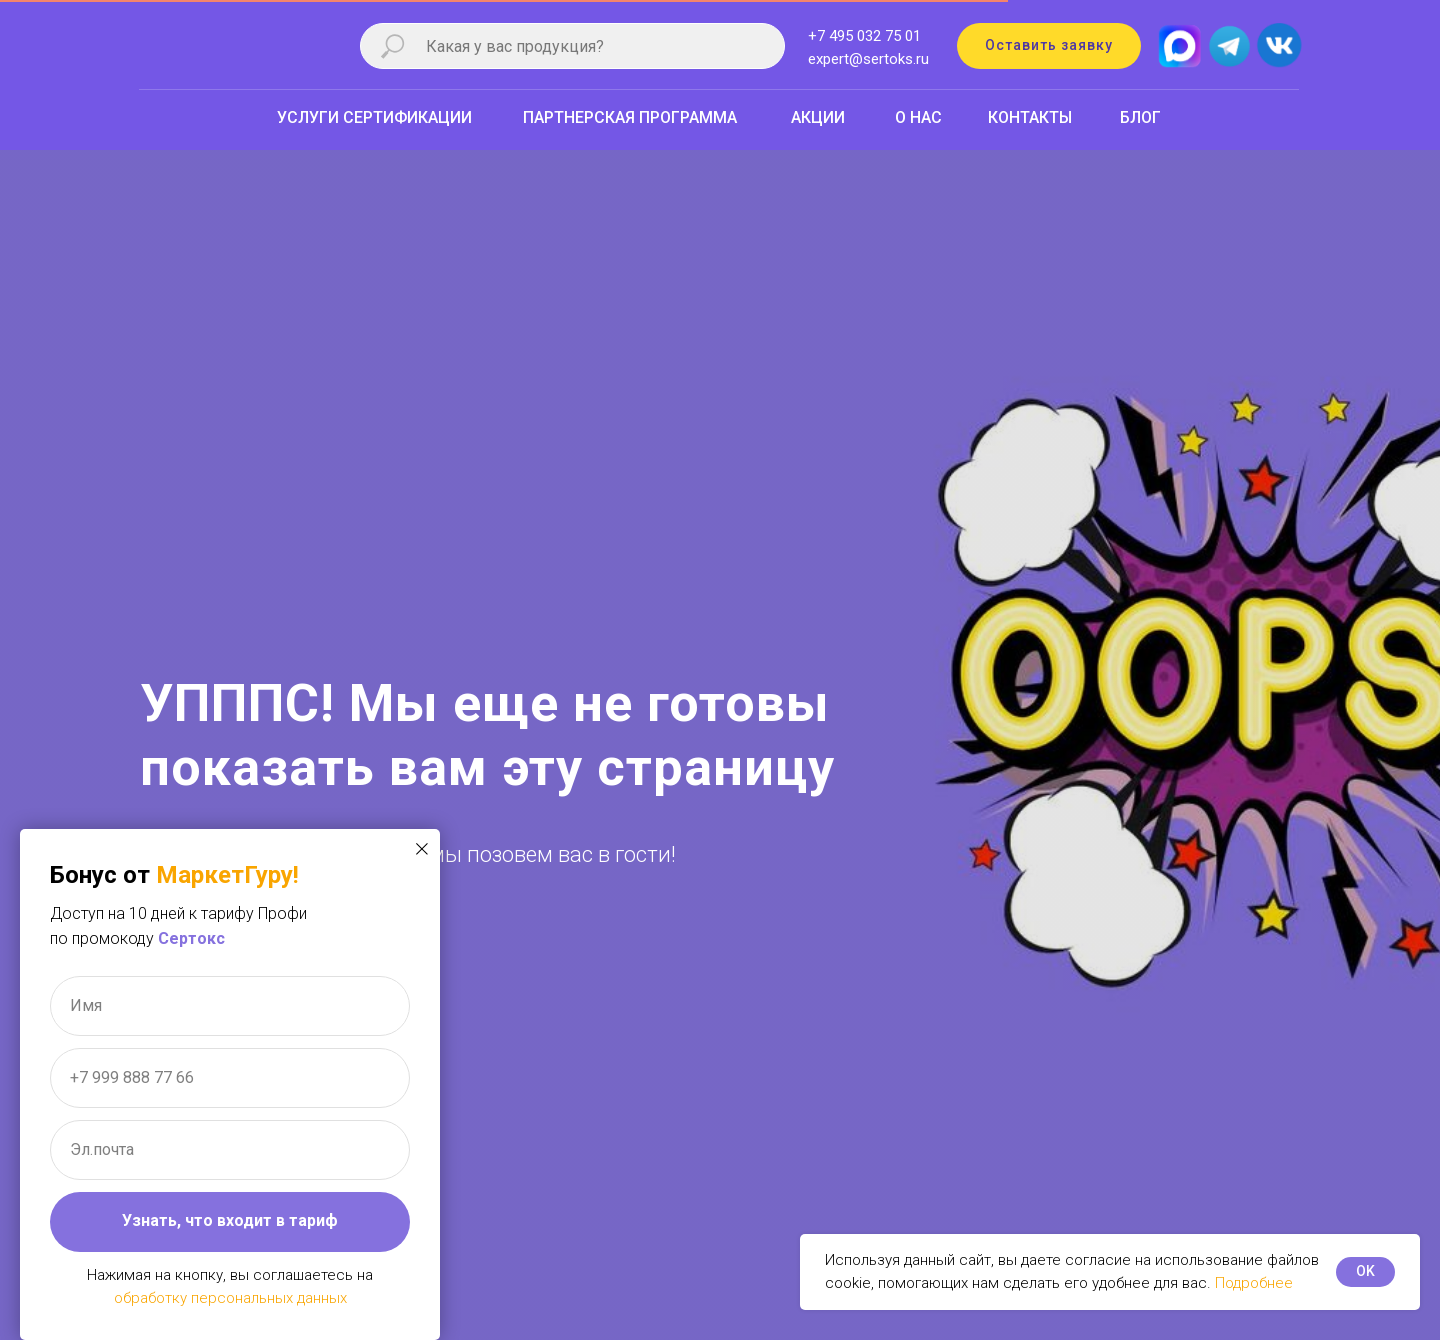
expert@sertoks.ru (868, 59)
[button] (1049, 46)
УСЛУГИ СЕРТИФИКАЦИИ (374, 117)
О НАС (918, 117)
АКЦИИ (818, 117)
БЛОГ (1140, 117)
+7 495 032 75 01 (864, 36)
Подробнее (1254, 1283)
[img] (1278, 43)
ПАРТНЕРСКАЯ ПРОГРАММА (630, 117)
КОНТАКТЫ (1030, 117)
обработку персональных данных (230, 1298)
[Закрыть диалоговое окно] (422, 849)
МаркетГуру (224, 875)
